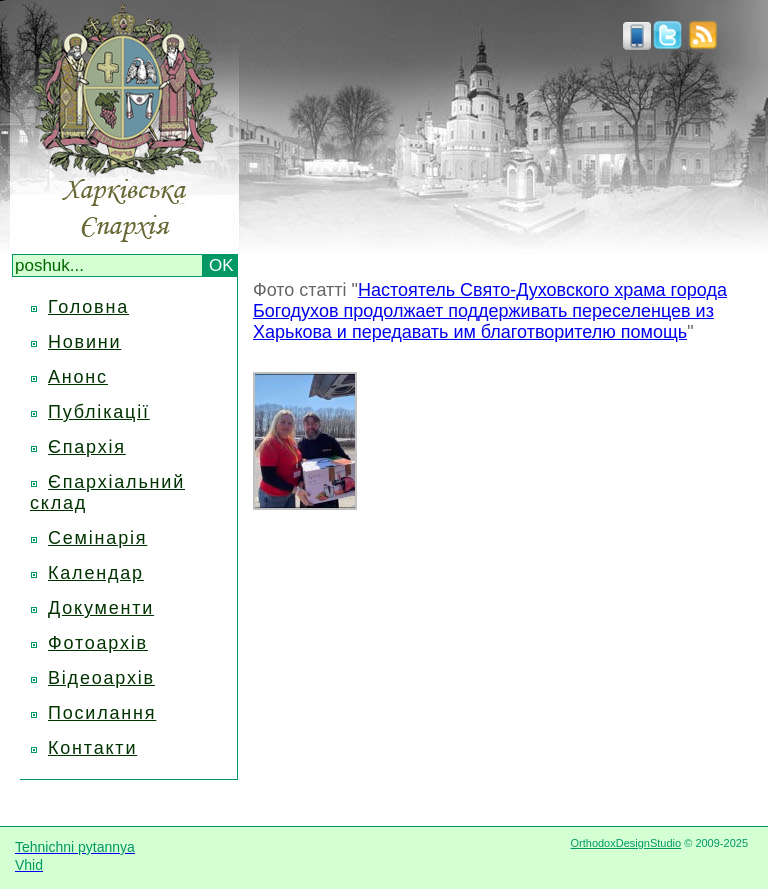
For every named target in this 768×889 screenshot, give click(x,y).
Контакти (92, 748)
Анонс (78, 377)
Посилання (102, 713)
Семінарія (97, 538)
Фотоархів (98, 643)
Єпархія (87, 447)
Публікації (99, 412)
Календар (96, 573)
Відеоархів (101, 678)
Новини (84, 342)
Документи (101, 608)
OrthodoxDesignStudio (625, 843)
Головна (88, 307)
